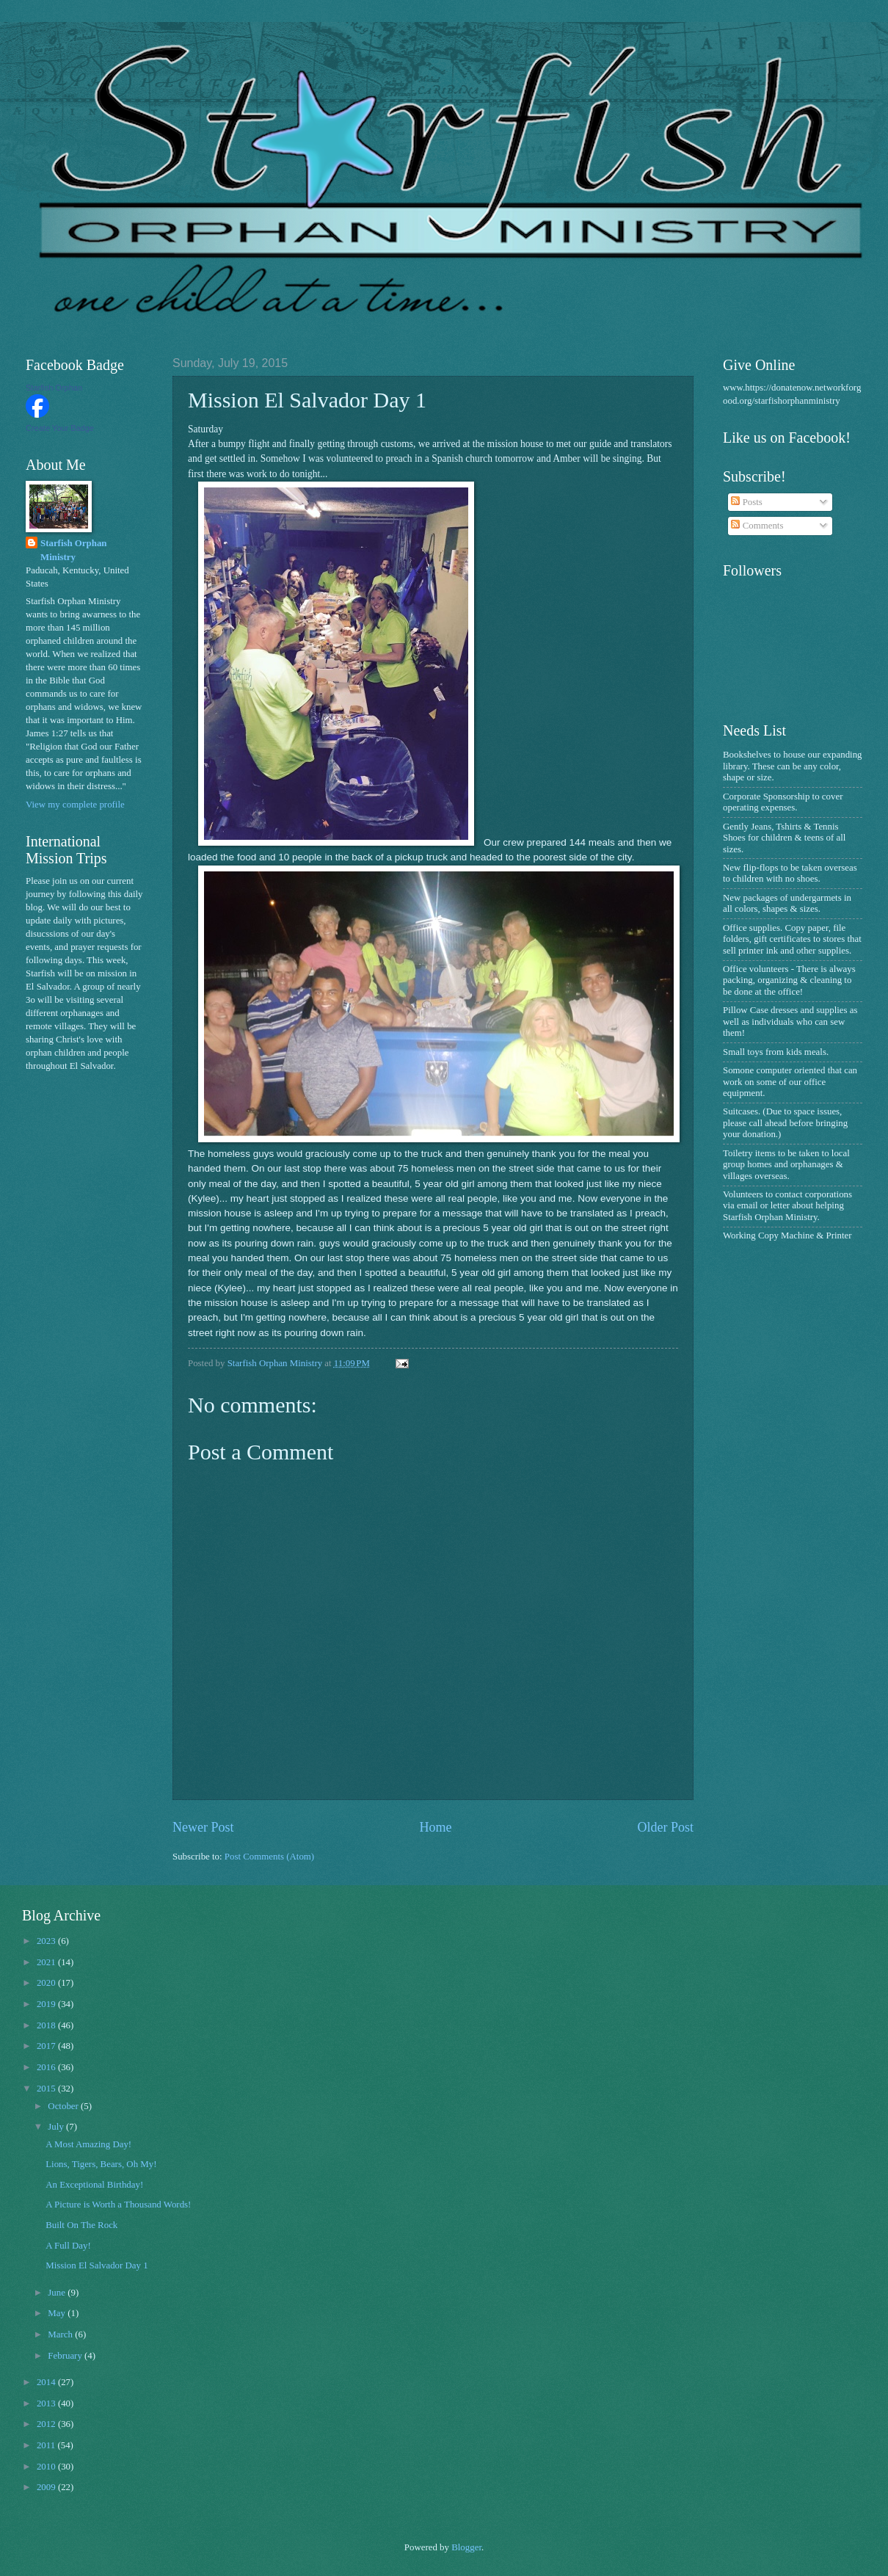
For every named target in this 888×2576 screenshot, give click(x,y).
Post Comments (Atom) (269, 1856)
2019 (47, 2004)
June (58, 2292)
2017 (47, 2046)
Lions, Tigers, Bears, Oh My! (101, 2164)
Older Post (665, 1827)
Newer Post (203, 1827)
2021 (47, 1962)
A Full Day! (68, 2246)
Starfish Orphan (54, 387)
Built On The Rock (81, 2225)
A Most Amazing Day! (88, 2144)
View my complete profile (75, 804)
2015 (47, 2088)
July (57, 2127)
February (66, 2356)
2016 (47, 2067)
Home (435, 1827)
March (61, 2334)
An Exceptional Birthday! (94, 2185)
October (64, 2106)
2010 (47, 2466)
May (58, 2313)
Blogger (466, 2547)
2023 (47, 1941)
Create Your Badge (60, 428)
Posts (746, 502)
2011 (47, 2445)
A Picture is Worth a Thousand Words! (118, 2204)
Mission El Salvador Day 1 (97, 2265)
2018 (47, 2025)
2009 (47, 2487)
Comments (757, 525)
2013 (47, 2403)
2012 (47, 2424)
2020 (47, 1983)
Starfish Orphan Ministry (73, 550)
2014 (47, 2382)
